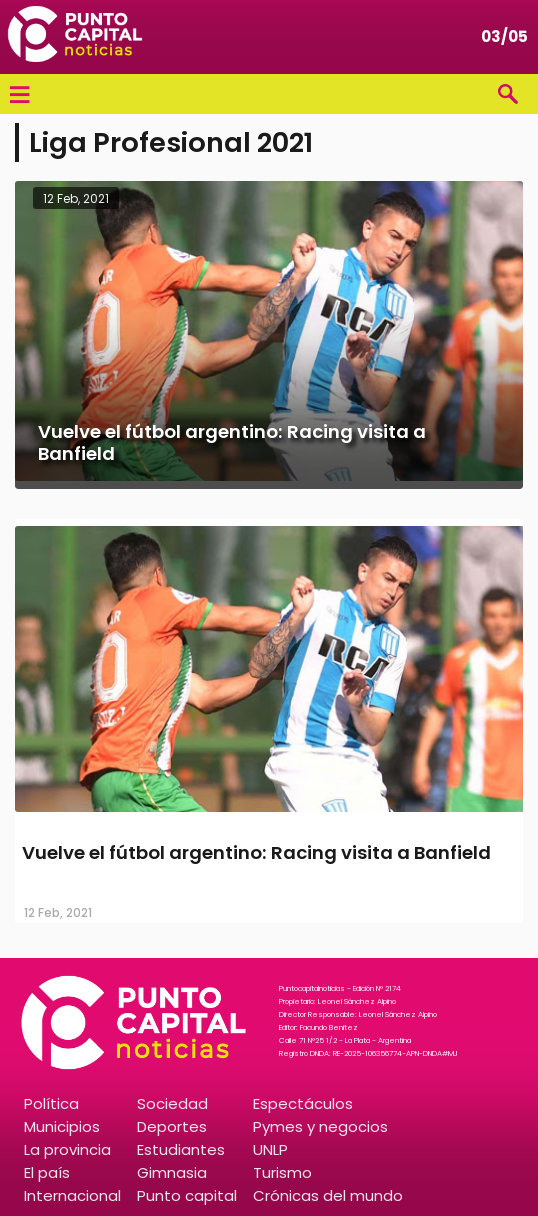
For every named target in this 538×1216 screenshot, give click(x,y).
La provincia (67, 1149)
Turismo (282, 1172)
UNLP (270, 1149)
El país (47, 1172)
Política (51, 1103)
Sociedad (172, 1103)
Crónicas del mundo (328, 1195)
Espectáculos (303, 1103)
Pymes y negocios (320, 1126)
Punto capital (187, 1195)
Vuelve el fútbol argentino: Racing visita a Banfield (256, 852)
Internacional (72, 1195)
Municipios (62, 1126)
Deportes (172, 1126)
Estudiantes (181, 1149)
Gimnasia (172, 1172)
